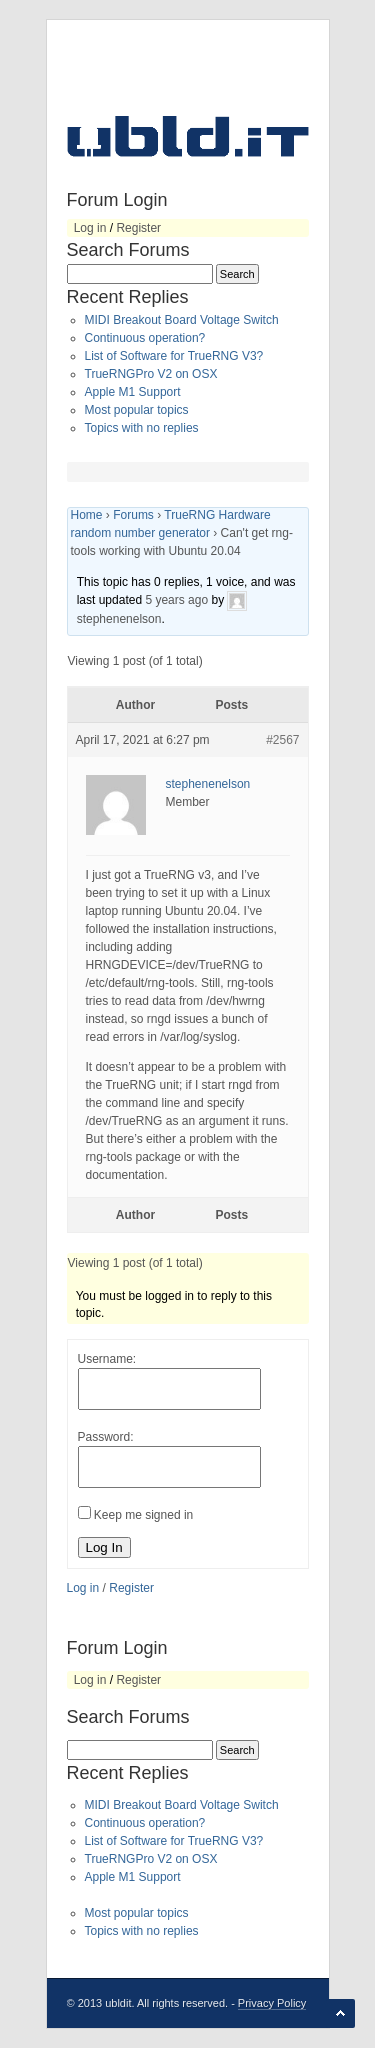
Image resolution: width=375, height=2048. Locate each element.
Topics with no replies (142, 428)
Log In (104, 1547)
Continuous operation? (145, 338)
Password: (106, 1437)
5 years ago (176, 600)
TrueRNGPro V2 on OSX (151, 374)
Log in (90, 228)
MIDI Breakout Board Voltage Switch (182, 320)
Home (87, 515)
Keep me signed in (143, 1515)
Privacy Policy (272, 2003)
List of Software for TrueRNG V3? (174, 356)
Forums (133, 515)
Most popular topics (137, 410)
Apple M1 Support (133, 392)
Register (138, 228)
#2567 (282, 740)
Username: (107, 1359)
